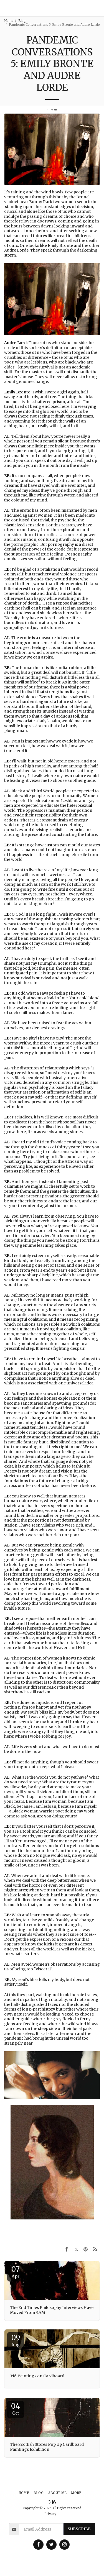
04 (15, 2408)
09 (15, 2340)
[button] (97, 8)
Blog (22, 21)
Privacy (50, 2514)
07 (15, 2272)
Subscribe (79, 2528)
